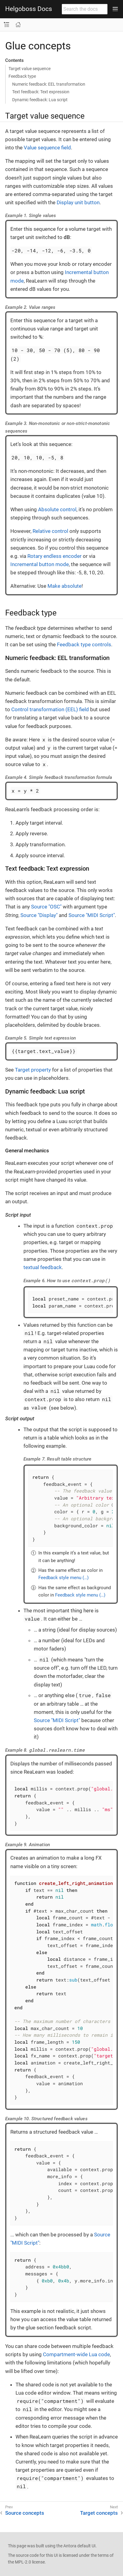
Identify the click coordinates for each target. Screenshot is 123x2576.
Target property (33, 1070)
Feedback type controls (84, 644)
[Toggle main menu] (115, 9)
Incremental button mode (39, 564)
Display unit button (78, 202)
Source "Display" (39, 915)
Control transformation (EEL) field (50, 709)
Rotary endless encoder (54, 556)
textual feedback (42, 1267)
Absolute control (57, 509)
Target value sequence (30, 68)
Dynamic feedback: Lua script (40, 99)
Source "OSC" (46, 907)
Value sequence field (47, 147)
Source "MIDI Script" (92, 915)
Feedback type (22, 76)
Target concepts (99, 2513)
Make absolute (64, 586)
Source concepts (24, 2513)
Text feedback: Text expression (40, 91)
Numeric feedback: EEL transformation (48, 84)
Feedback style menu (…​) (63, 1577)
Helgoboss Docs (28, 9)
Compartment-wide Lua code (76, 2354)
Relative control (50, 531)
